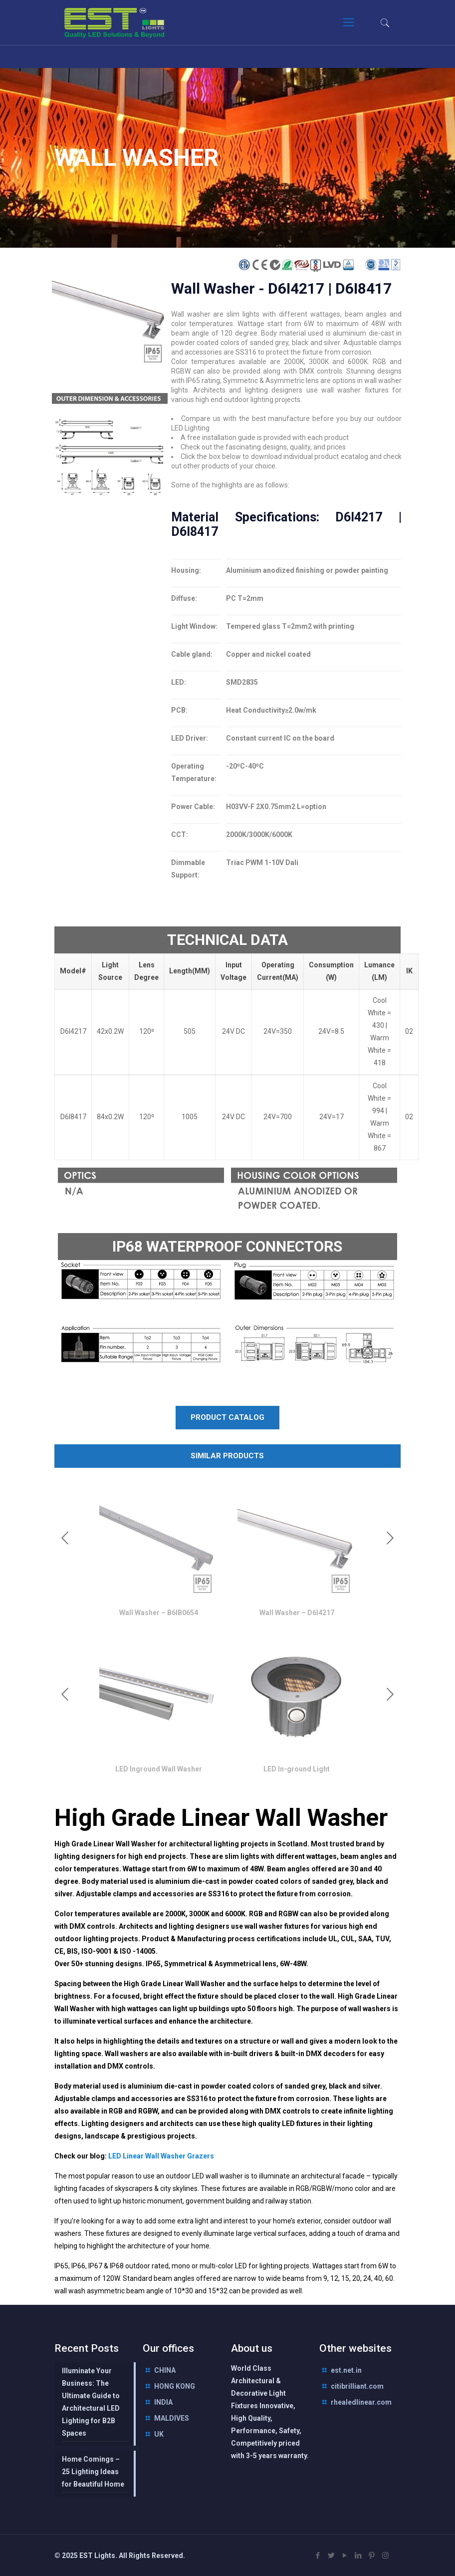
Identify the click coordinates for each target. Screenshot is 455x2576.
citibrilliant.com (357, 2386)
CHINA (165, 2370)
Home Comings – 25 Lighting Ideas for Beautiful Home (93, 2471)
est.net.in (346, 2370)
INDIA (163, 2402)
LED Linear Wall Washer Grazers (160, 2156)
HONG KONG (174, 2386)
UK (159, 2434)
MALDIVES (171, 2418)
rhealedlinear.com (361, 2402)
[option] (158, 1551)
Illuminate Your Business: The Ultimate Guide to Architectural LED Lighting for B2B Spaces (91, 2402)
